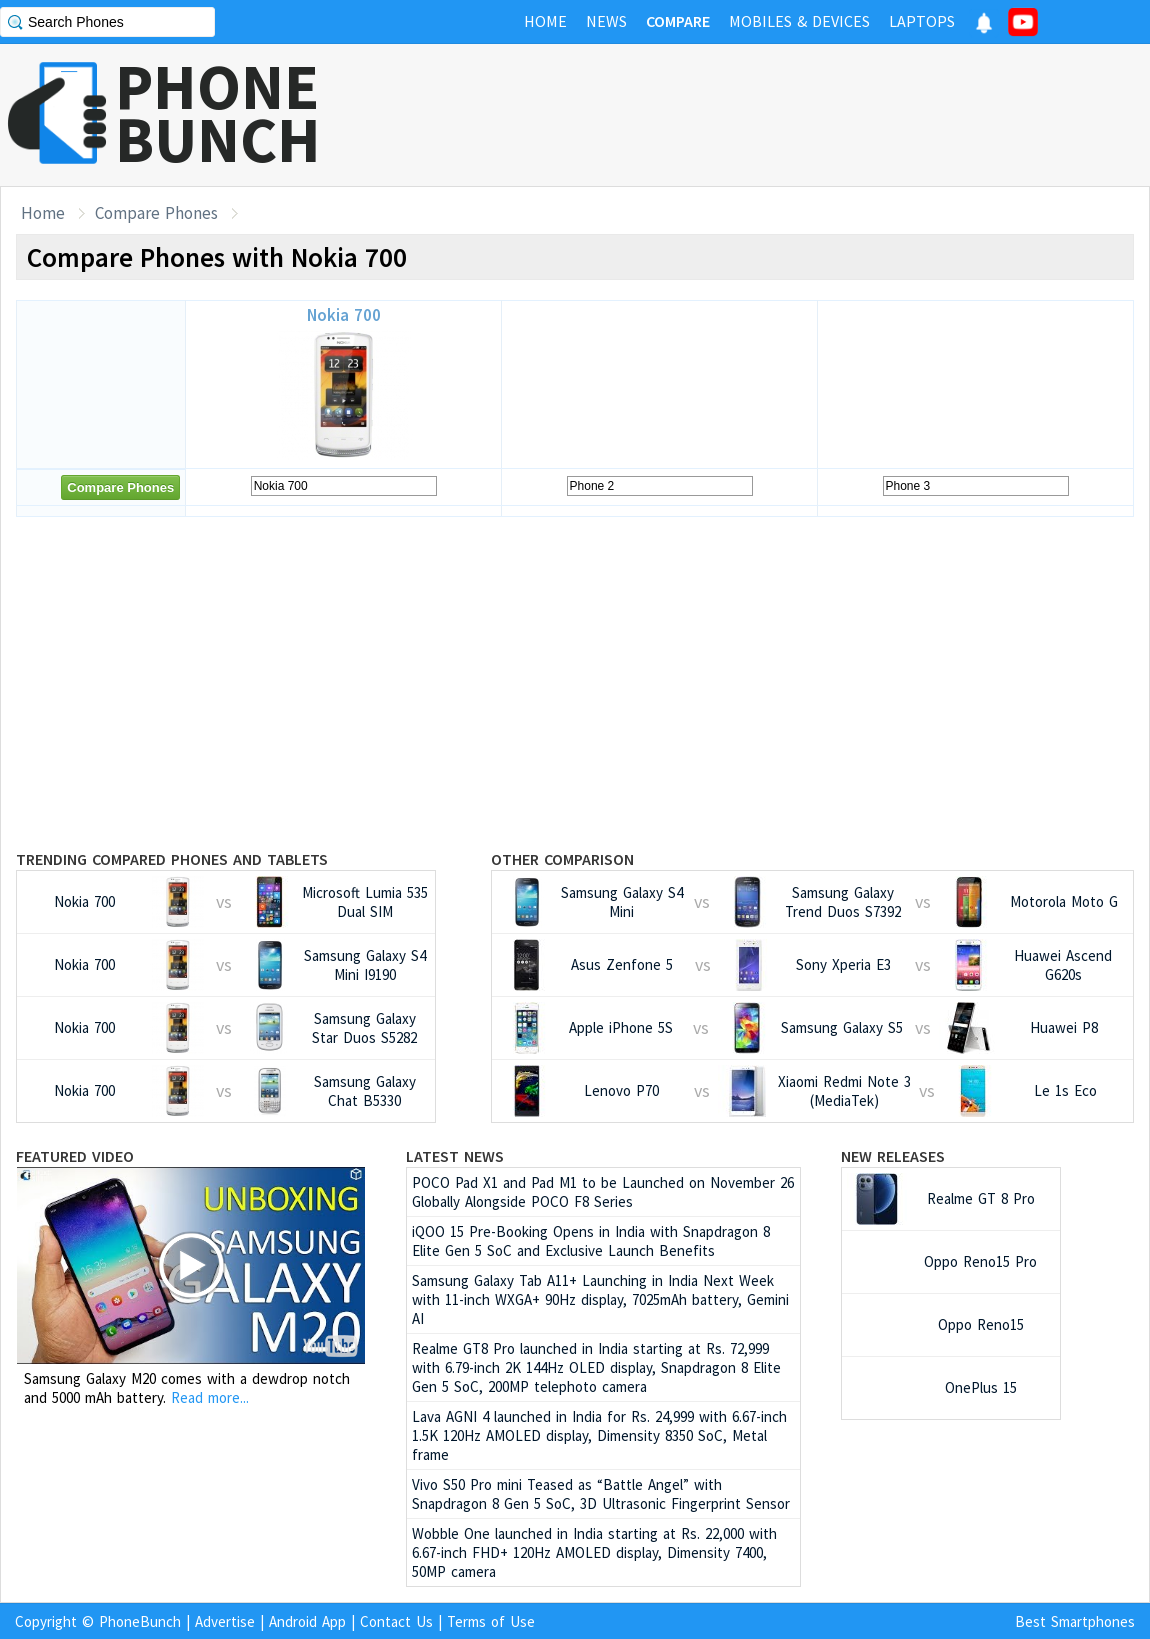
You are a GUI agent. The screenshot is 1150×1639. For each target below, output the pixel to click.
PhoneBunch (140, 1621)
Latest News (455, 1156)
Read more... (210, 1397)
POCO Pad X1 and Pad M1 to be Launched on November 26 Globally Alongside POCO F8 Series (603, 1192)
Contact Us (396, 1621)
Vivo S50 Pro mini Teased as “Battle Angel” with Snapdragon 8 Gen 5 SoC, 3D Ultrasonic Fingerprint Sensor (601, 1494)
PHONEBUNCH (218, 113)
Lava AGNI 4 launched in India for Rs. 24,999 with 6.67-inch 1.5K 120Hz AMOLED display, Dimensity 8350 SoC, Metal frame (599, 1435)
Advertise (225, 1621)
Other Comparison (562, 859)
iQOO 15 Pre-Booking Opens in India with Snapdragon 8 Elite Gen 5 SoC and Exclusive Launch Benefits (591, 1241)
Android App (307, 1621)
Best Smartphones (1075, 1621)
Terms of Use (491, 1621)
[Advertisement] (786, 115)
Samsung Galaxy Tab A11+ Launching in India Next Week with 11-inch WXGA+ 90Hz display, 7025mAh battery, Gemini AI (600, 1299)
